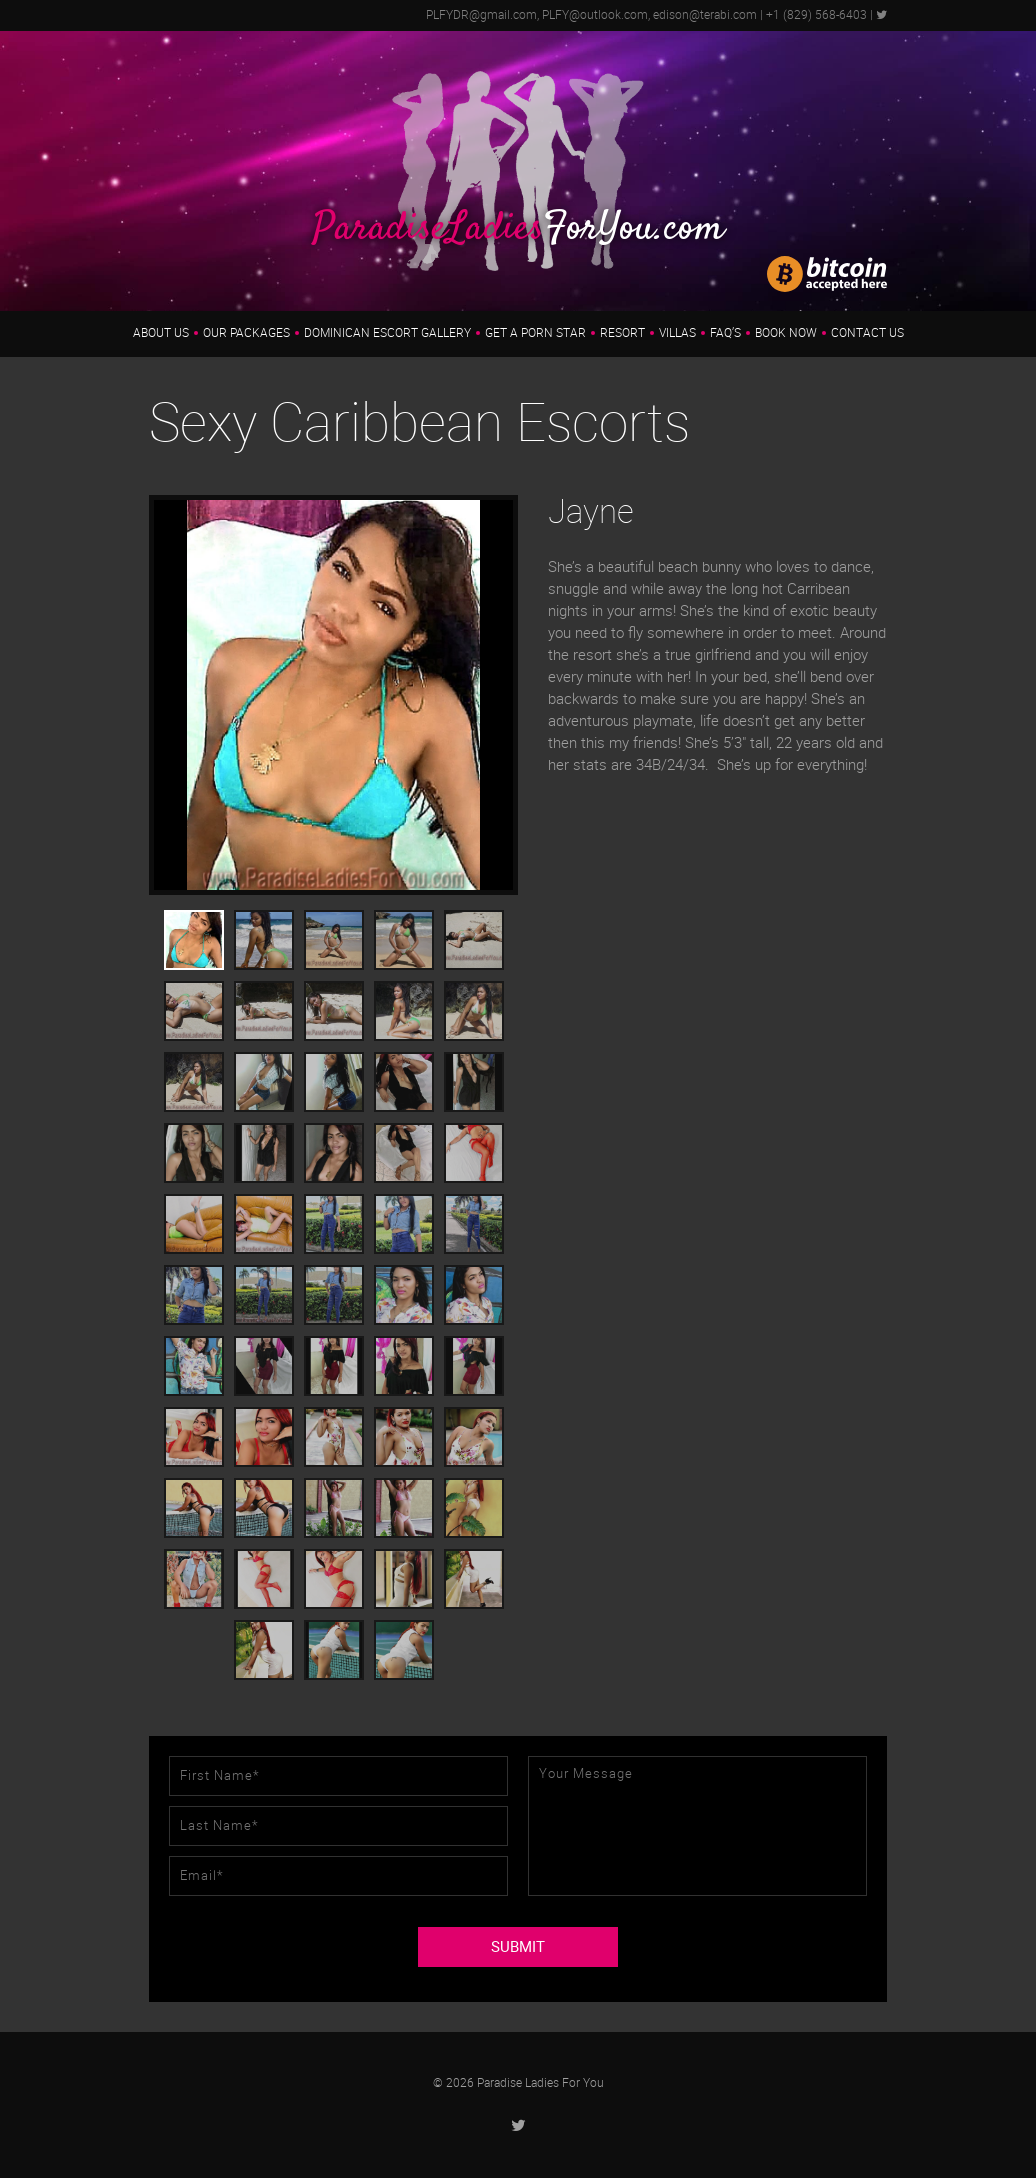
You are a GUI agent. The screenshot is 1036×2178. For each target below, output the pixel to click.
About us (161, 333)
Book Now (786, 333)
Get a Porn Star (535, 333)
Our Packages (246, 333)
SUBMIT (518, 1947)
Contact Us (867, 333)
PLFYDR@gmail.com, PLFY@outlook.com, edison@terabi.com (591, 15)
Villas (677, 333)
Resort (622, 333)
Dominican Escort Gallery (387, 333)
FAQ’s (725, 333)
